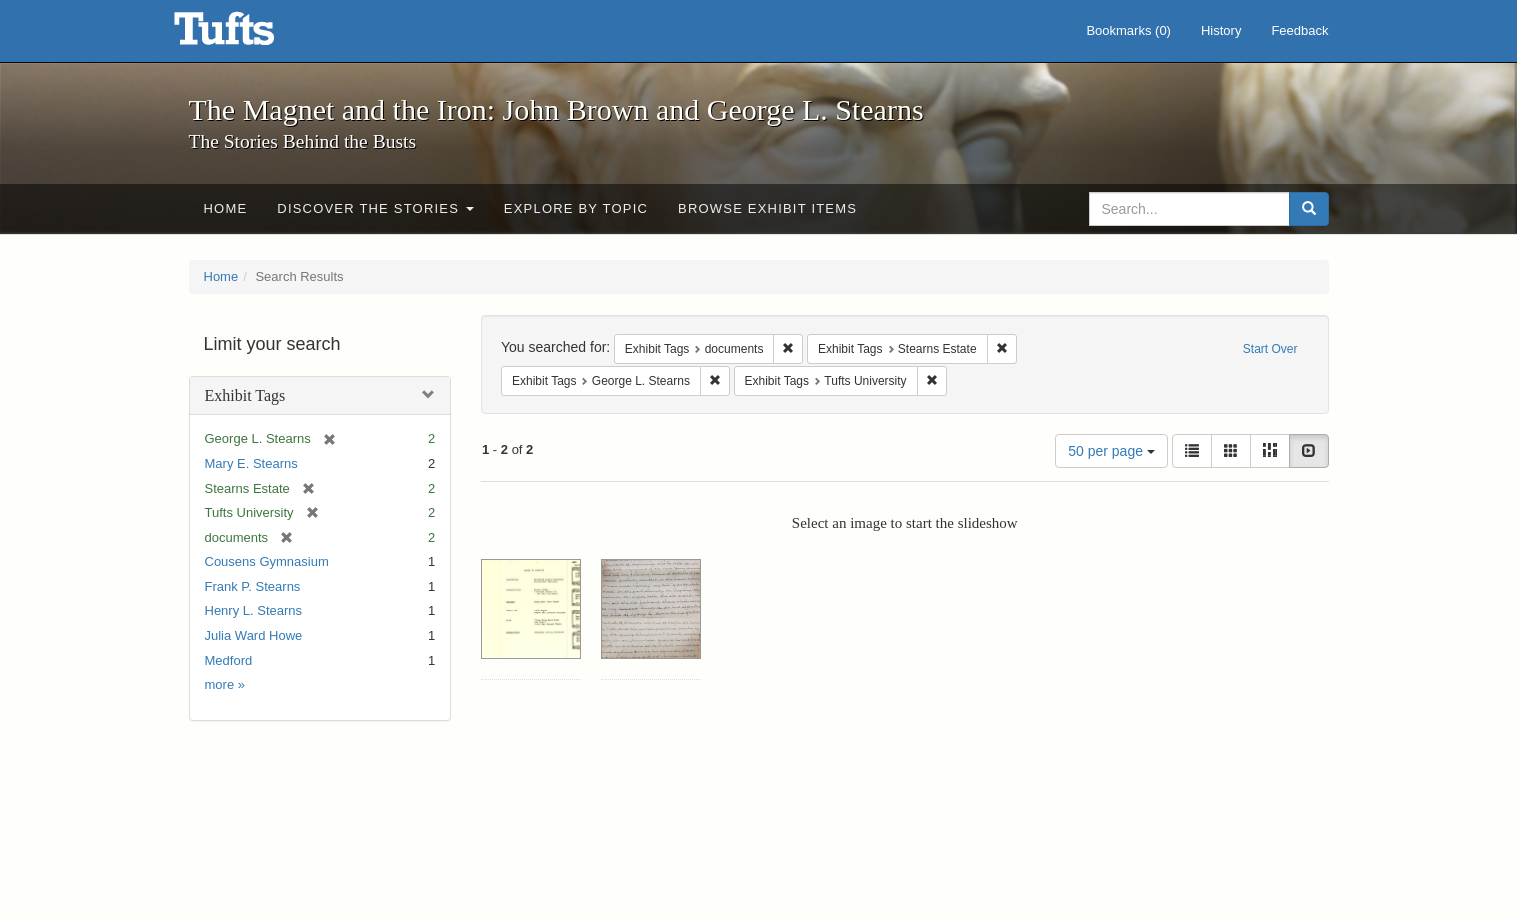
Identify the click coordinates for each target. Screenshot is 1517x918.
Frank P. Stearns (253, 586)
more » (225, 684)
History (1221, 30)
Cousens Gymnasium (267, 561)
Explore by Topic (576, 208)
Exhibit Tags (245, 395)
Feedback (1299, 30)
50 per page (1111, 451)
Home (226, 208)
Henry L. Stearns (254, 610)
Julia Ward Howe (254, 635)
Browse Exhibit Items (767, 208)
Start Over (1270, 349)
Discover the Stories (375, 208)
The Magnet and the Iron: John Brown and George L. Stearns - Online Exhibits (249, 35)
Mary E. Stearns (251, 463)
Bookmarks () (1128, 30)
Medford (229, 660)
